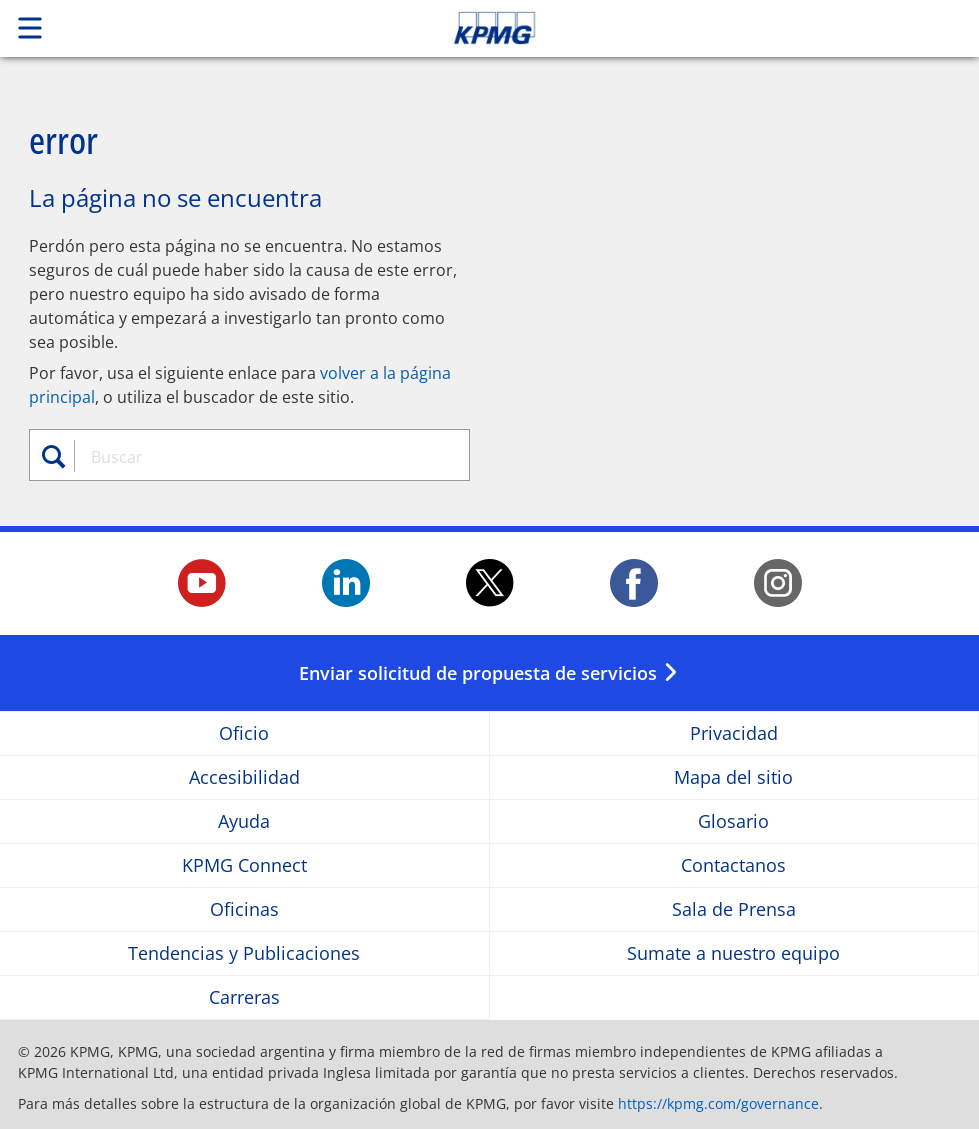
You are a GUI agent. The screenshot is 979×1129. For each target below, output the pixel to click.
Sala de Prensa (734, 909)
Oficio (244, 733)
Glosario (733, 821)
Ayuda (244, 821)
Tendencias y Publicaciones (244, 953)
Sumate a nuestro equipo (733, 953)
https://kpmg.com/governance (718, 1103)
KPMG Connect (244, 865)
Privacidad (734, 733)
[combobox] (261, 457)
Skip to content (687, 28)
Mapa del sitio (733, 777)
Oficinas (244, 909)
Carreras (244, 997)
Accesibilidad (244, 777)
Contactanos (733, 865)
